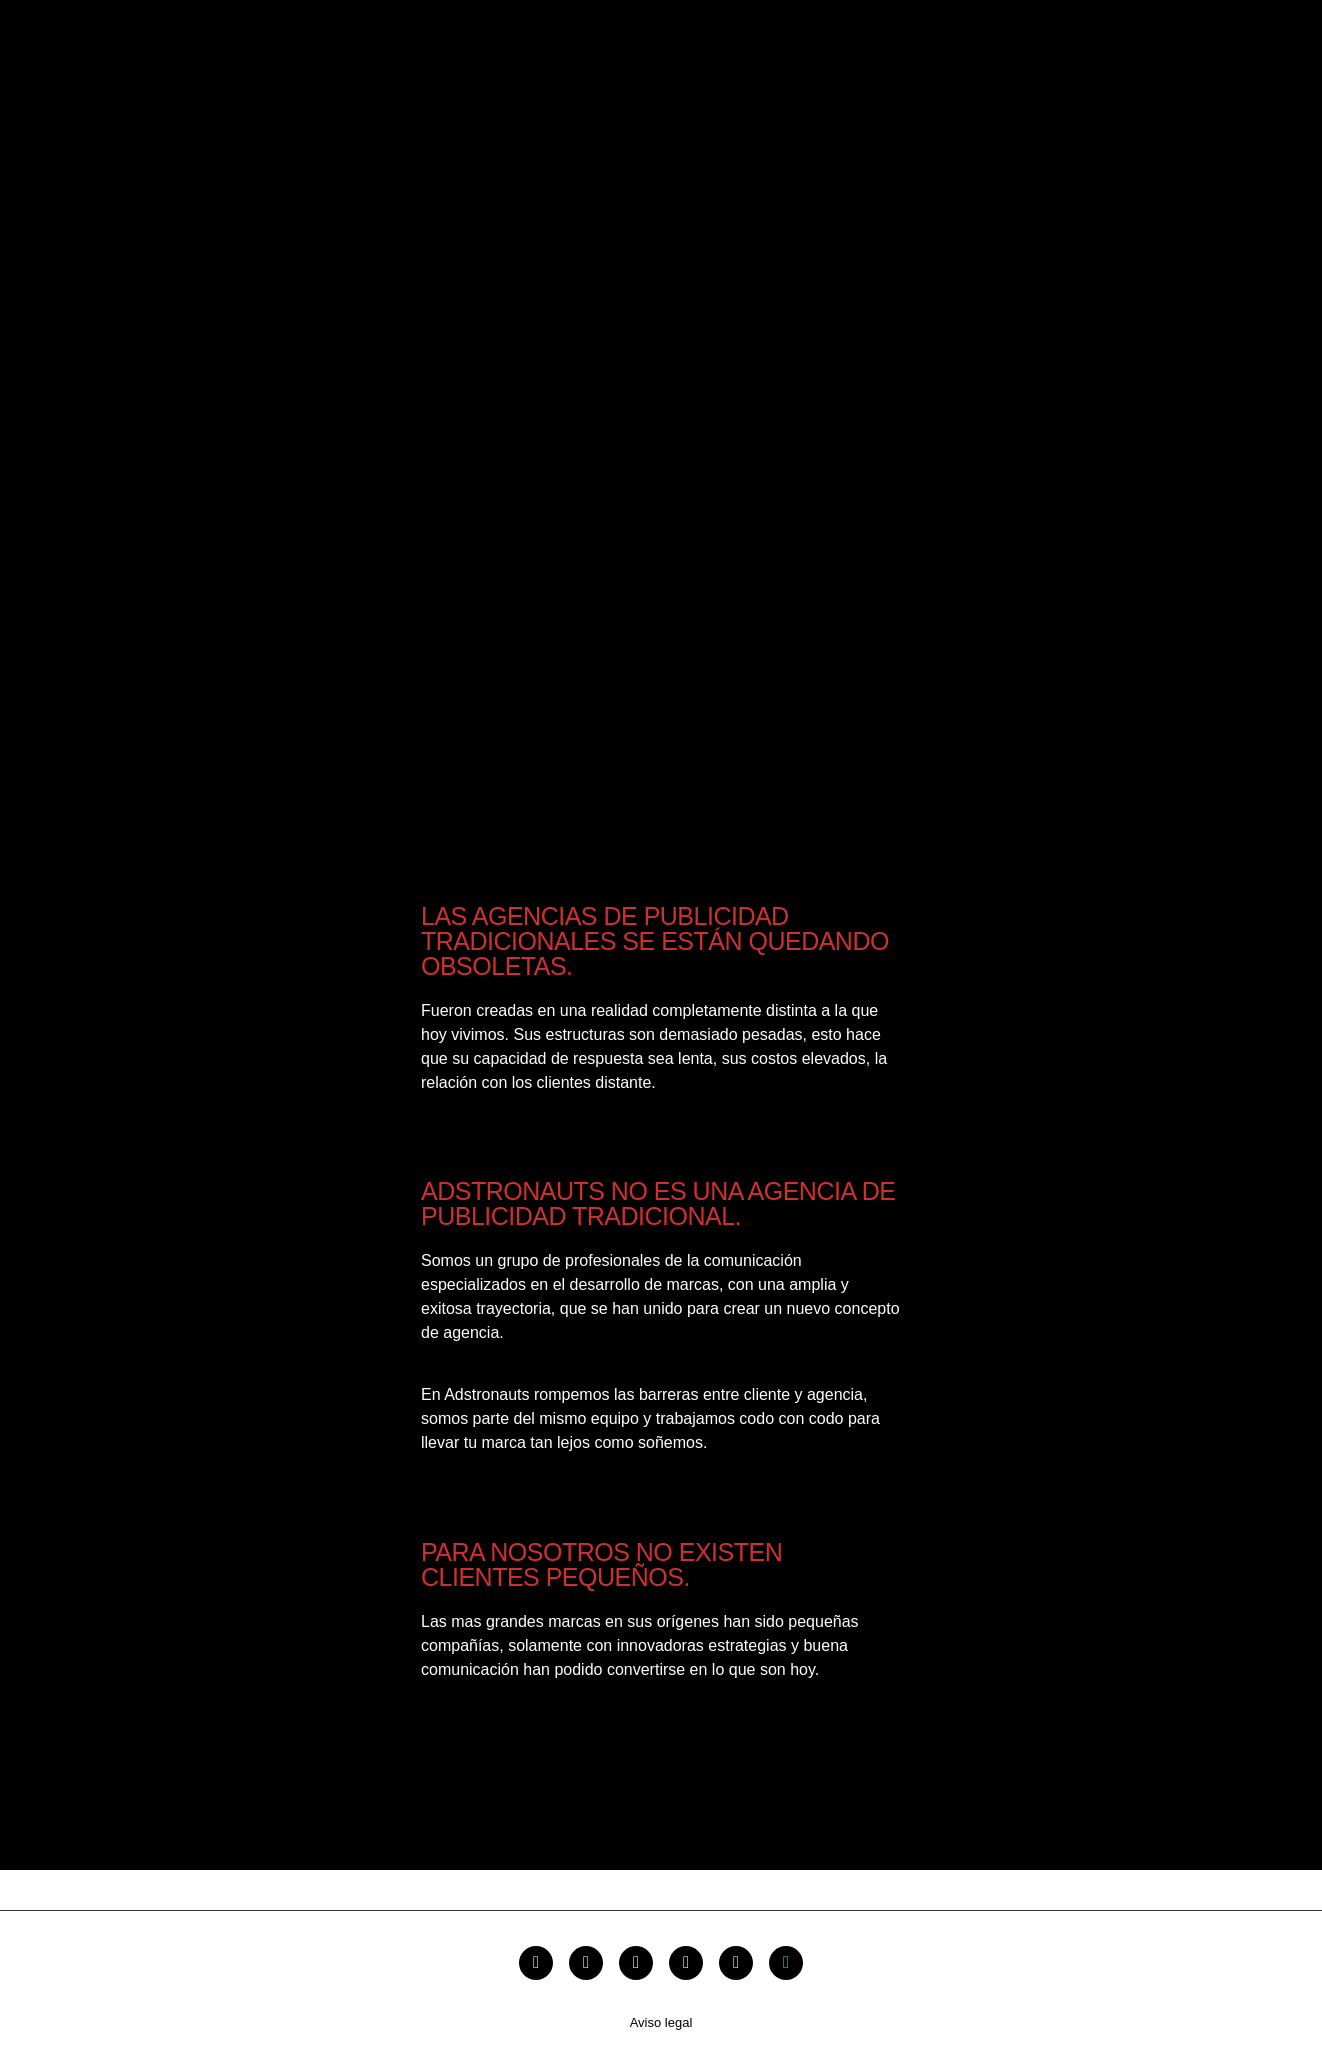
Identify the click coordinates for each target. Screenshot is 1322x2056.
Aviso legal (661, 2022)
